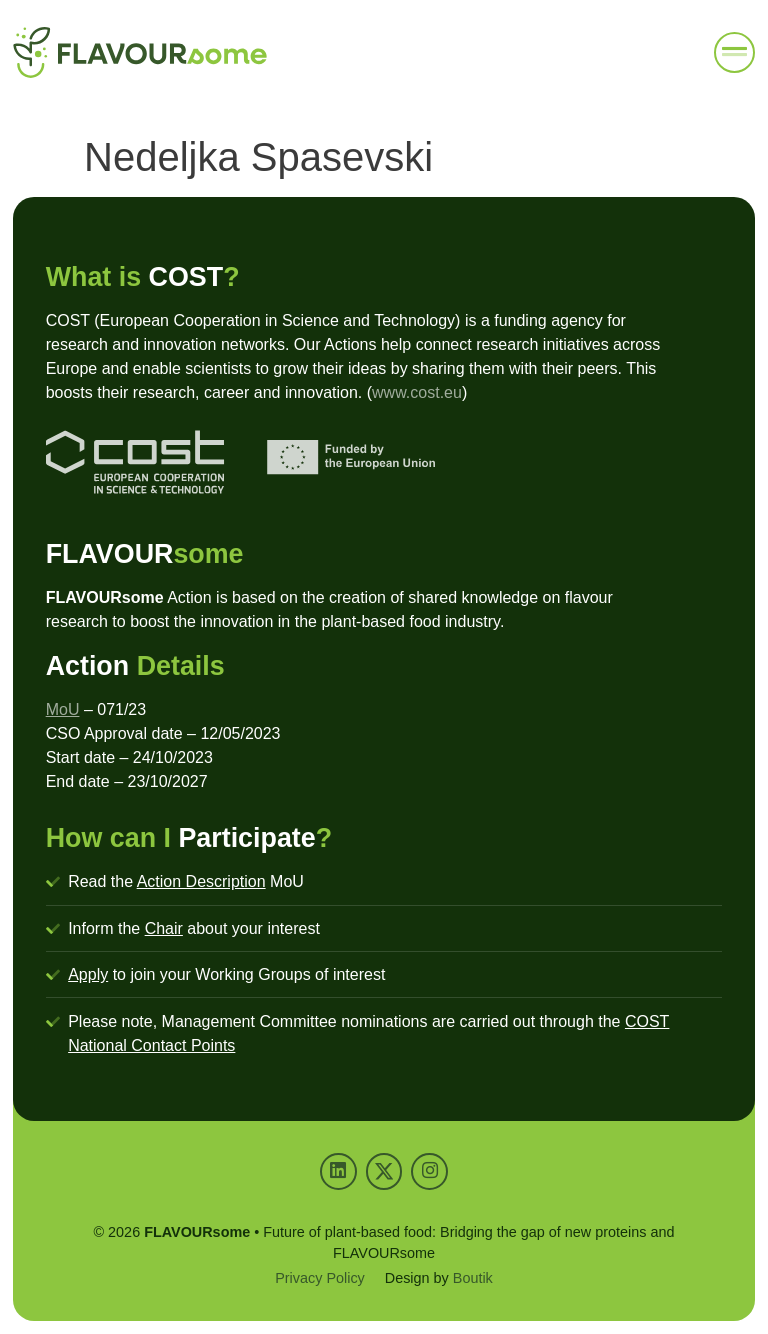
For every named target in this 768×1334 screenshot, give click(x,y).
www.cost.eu (417, 392)
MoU (63, 709)
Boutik (473, 1278)
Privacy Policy (320, 1278)
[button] (735, 53)
